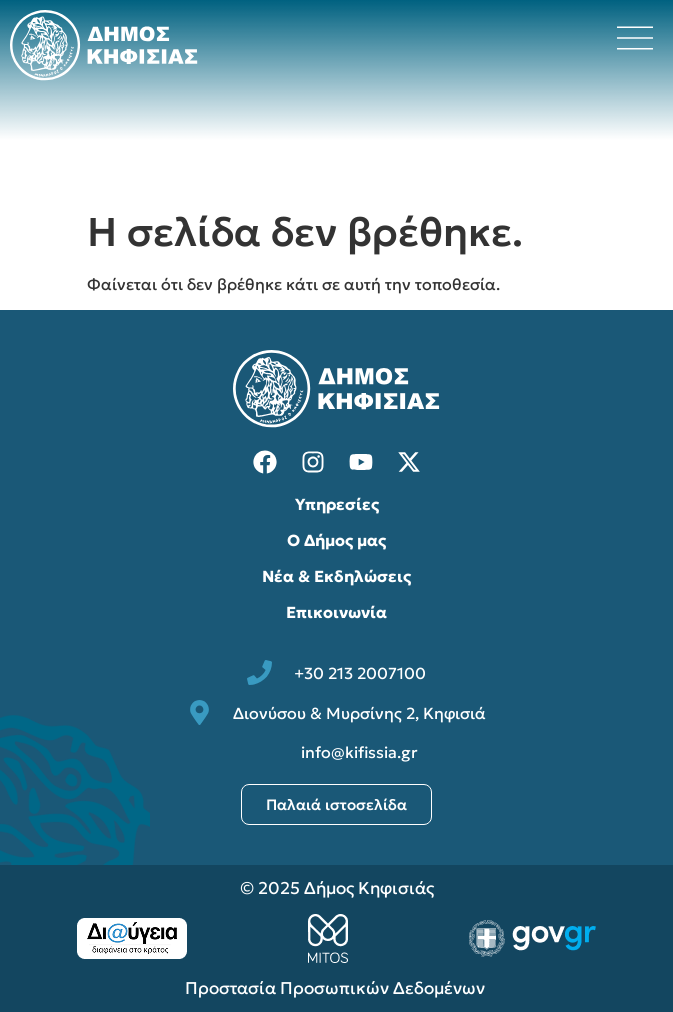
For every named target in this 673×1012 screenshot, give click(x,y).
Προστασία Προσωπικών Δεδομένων (337, 988)
